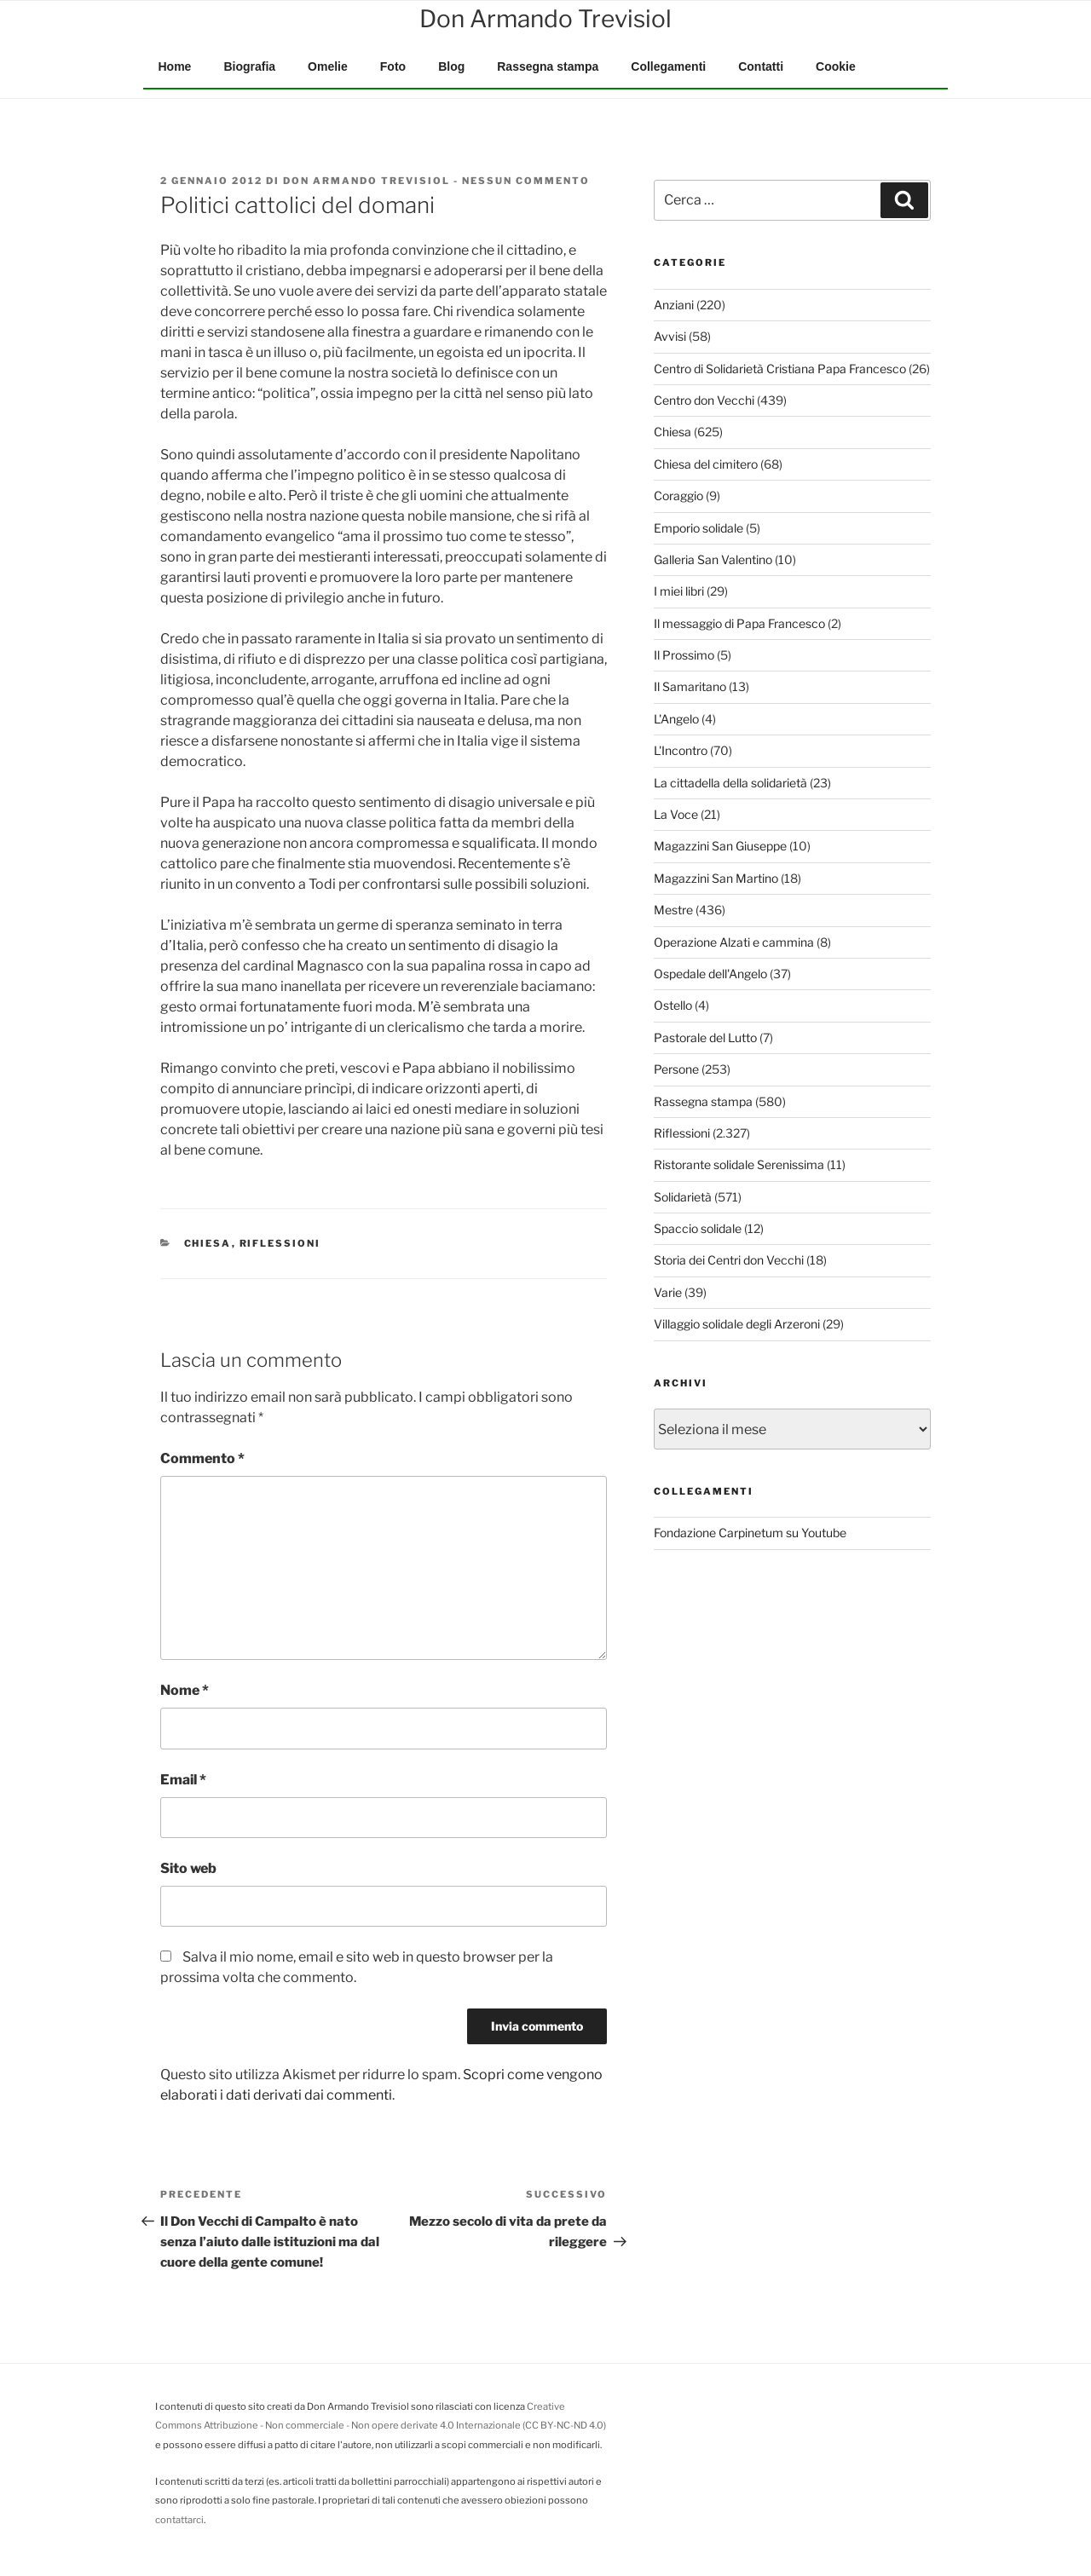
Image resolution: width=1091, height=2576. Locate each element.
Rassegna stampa (547, 66)
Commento (202, 1458)
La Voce (676, 814)
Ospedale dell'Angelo (710, 973)
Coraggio (678, 495)
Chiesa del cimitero (706, 464)
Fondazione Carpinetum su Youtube (750, 1532)
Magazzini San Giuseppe (720, 845)
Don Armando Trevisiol (366, 181)
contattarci (179, 2520)
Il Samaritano (690, 686)
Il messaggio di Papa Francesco (739, 623)
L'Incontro (680, 750)
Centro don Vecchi (704, 400)
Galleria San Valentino (713, 559)
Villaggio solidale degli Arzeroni (737, 1324)
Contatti (760, 66)
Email (183, 1780)
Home (175, 66)
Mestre (673, 909)
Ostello (673, 1005)
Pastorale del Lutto (705, 1037)
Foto (393, 66)
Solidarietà (683, 1197)
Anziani (674, 304)
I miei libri (679, 591)
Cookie (836, 66)
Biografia (249, 66)
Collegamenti (668, 66)
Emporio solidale (698, 528)
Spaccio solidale (698, 1228)
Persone (676, 1069)
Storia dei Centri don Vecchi (729, 1260)
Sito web (188, 1868)
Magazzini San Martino (716, 878)
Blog (451, 66)
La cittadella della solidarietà (730, 782)
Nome (184, 1690)
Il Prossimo (684, 655)
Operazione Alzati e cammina (734, 942)
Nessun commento (526, 181)
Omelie (328, 66)
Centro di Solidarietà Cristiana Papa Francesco (780, 368)
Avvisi (670, 336)
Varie (668, 1292)
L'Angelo (676, 719)
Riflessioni (280, 1243)
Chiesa (208, 1243)
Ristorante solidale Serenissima (739, 1164)
